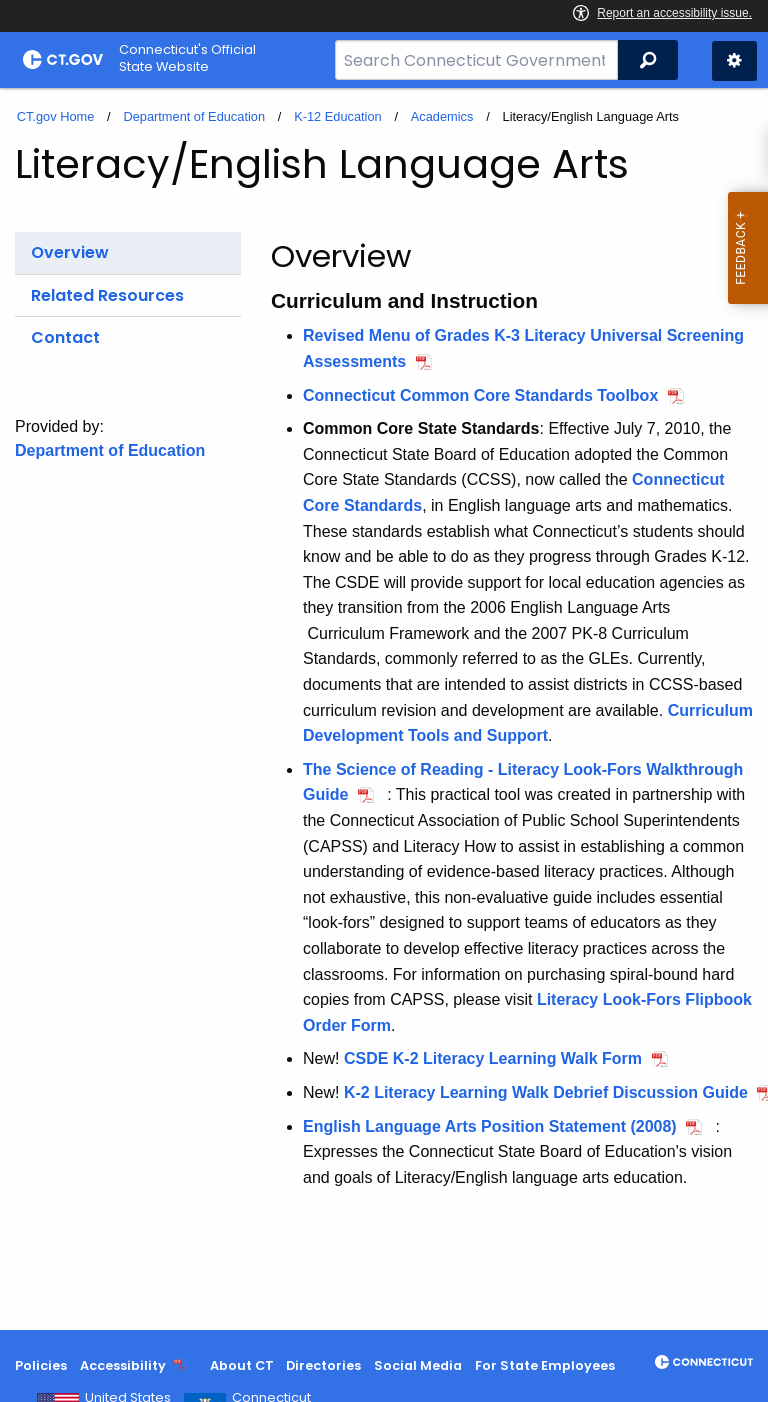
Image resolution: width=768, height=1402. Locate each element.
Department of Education (194, 116)
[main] (384, 709)
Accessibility (123, 1365)
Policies (41, 1365)
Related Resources (107, 295)
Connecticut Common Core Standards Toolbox (480, 395)
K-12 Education (338, 116)
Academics (442, 116)
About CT (242, 1365)
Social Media (418, 1365)
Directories (323, 1365)
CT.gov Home (56, 116)
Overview (70, 252)
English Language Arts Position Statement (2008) (490, 1126)
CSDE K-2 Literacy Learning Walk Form (493, 1058)
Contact (65, 337)
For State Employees (545, 1365)
